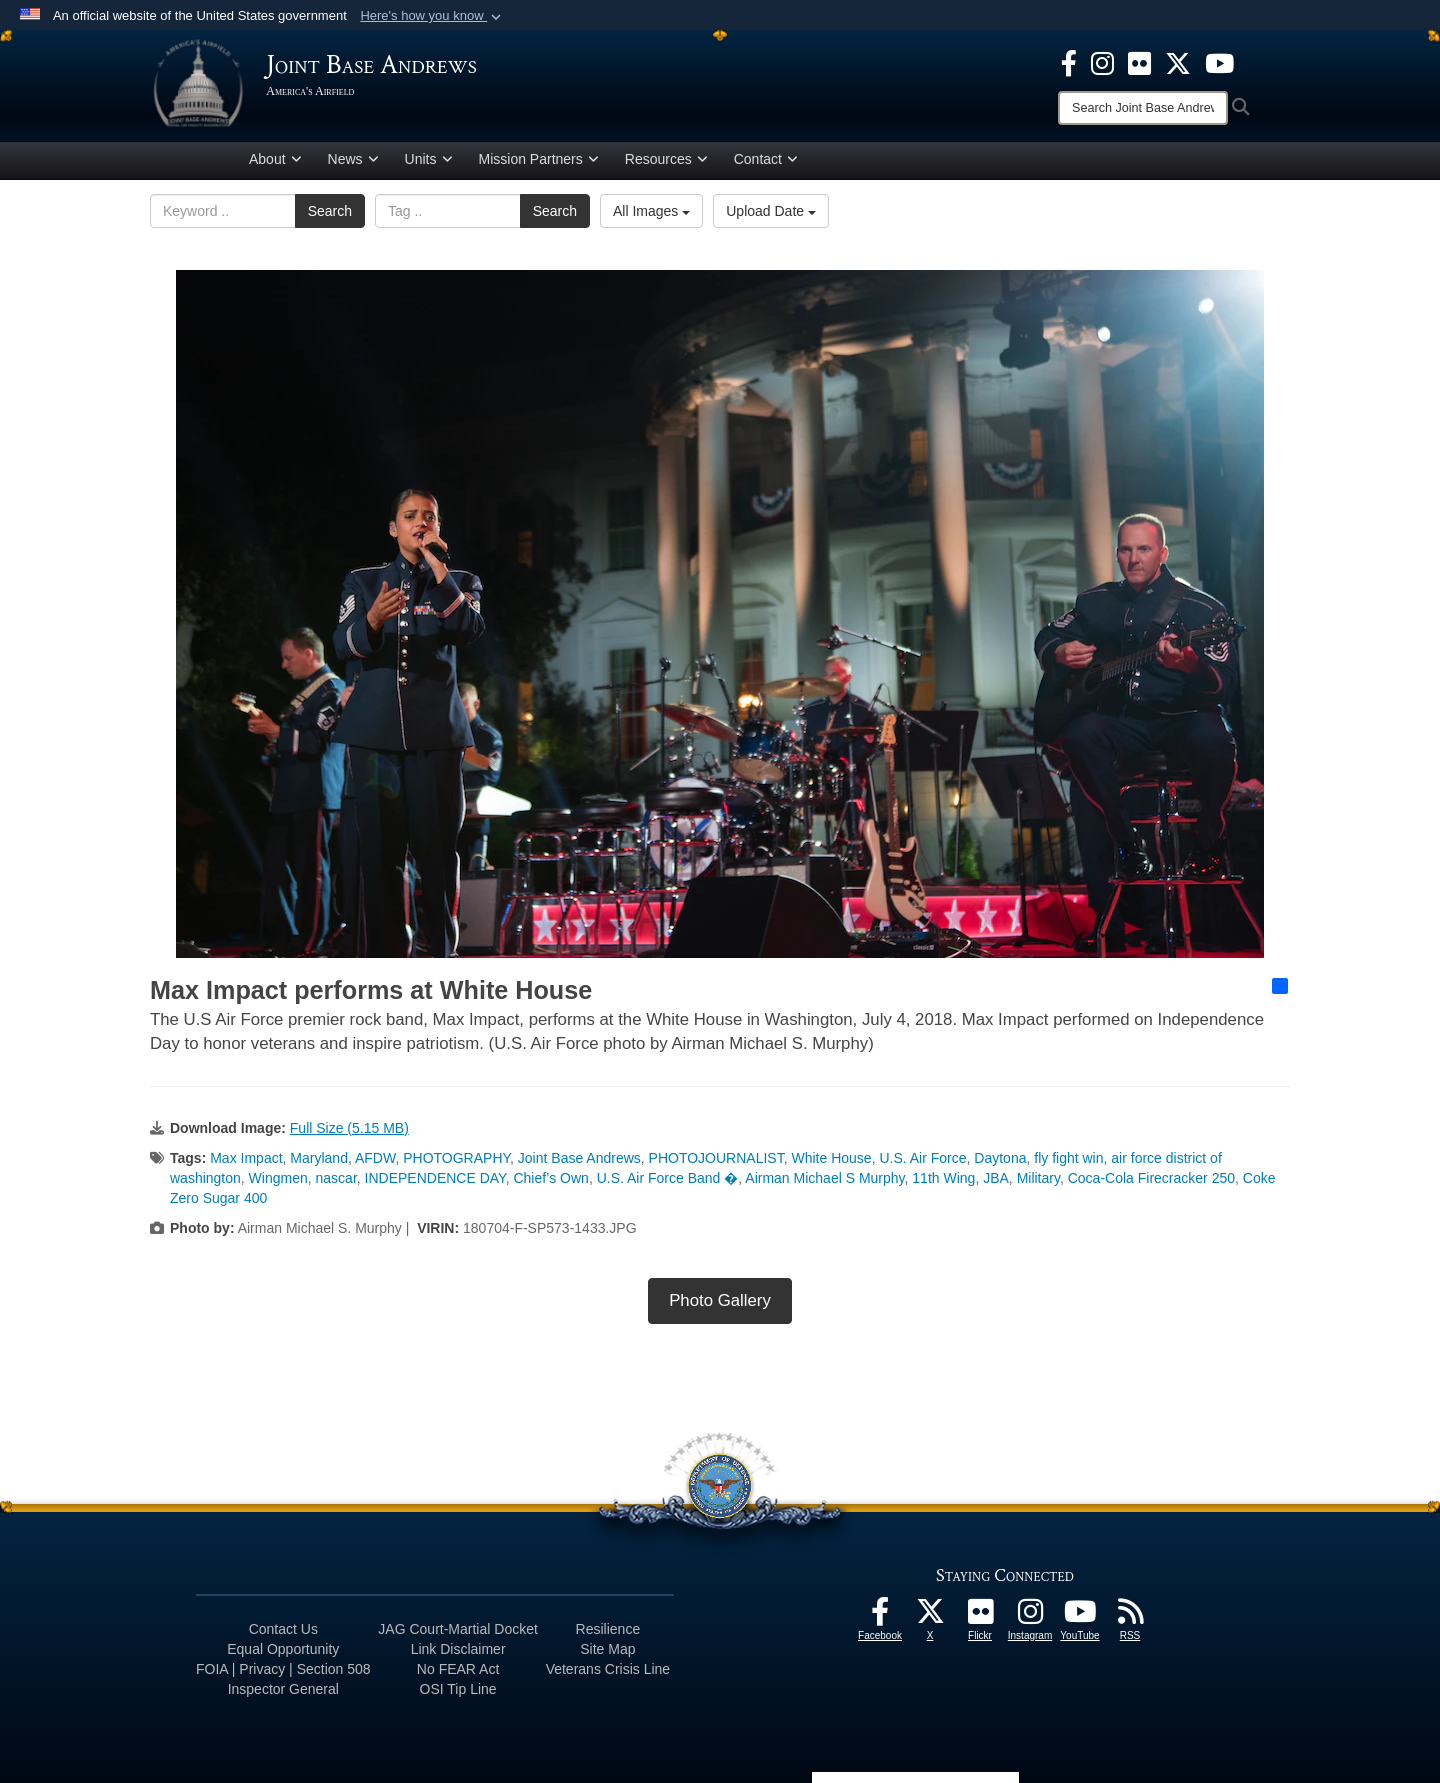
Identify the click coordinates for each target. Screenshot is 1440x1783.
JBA (996, 1181)
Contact (766, 163)
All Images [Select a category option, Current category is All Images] (651, 215)
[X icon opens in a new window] (1178, 62)
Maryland (319, 1161)
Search (330, 215)
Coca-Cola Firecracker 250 (1151, 1181)
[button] (432, 16)
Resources (666, 163)
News (353, 163)
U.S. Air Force (922, 1161)
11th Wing (943, 1181)
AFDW (375, 1161)
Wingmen (278, 1181)
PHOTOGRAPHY (456, 1161)
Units (429, 163)
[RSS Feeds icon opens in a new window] (1130, 1620)
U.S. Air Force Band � (668, 1181)
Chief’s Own (550, 1181)
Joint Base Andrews (579, 1161)
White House (831, 1161)
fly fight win (1068, 1161)
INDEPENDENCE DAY (435, 1181)
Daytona (1000, 1161)
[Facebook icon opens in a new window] (1069, 62)
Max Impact (246, 1161)
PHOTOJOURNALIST (716, 1161)
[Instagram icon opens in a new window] (1102, 62)
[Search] (1143, 108)
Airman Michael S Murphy (824, 1181)
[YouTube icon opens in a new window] (1219, 62)
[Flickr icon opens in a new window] (1139, 62)
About (275, 163)
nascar (336, 1181)
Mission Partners (539, 163)
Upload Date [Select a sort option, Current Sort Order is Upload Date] (771, 215)
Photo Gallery (720, 1303)
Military (1038, 1181)
